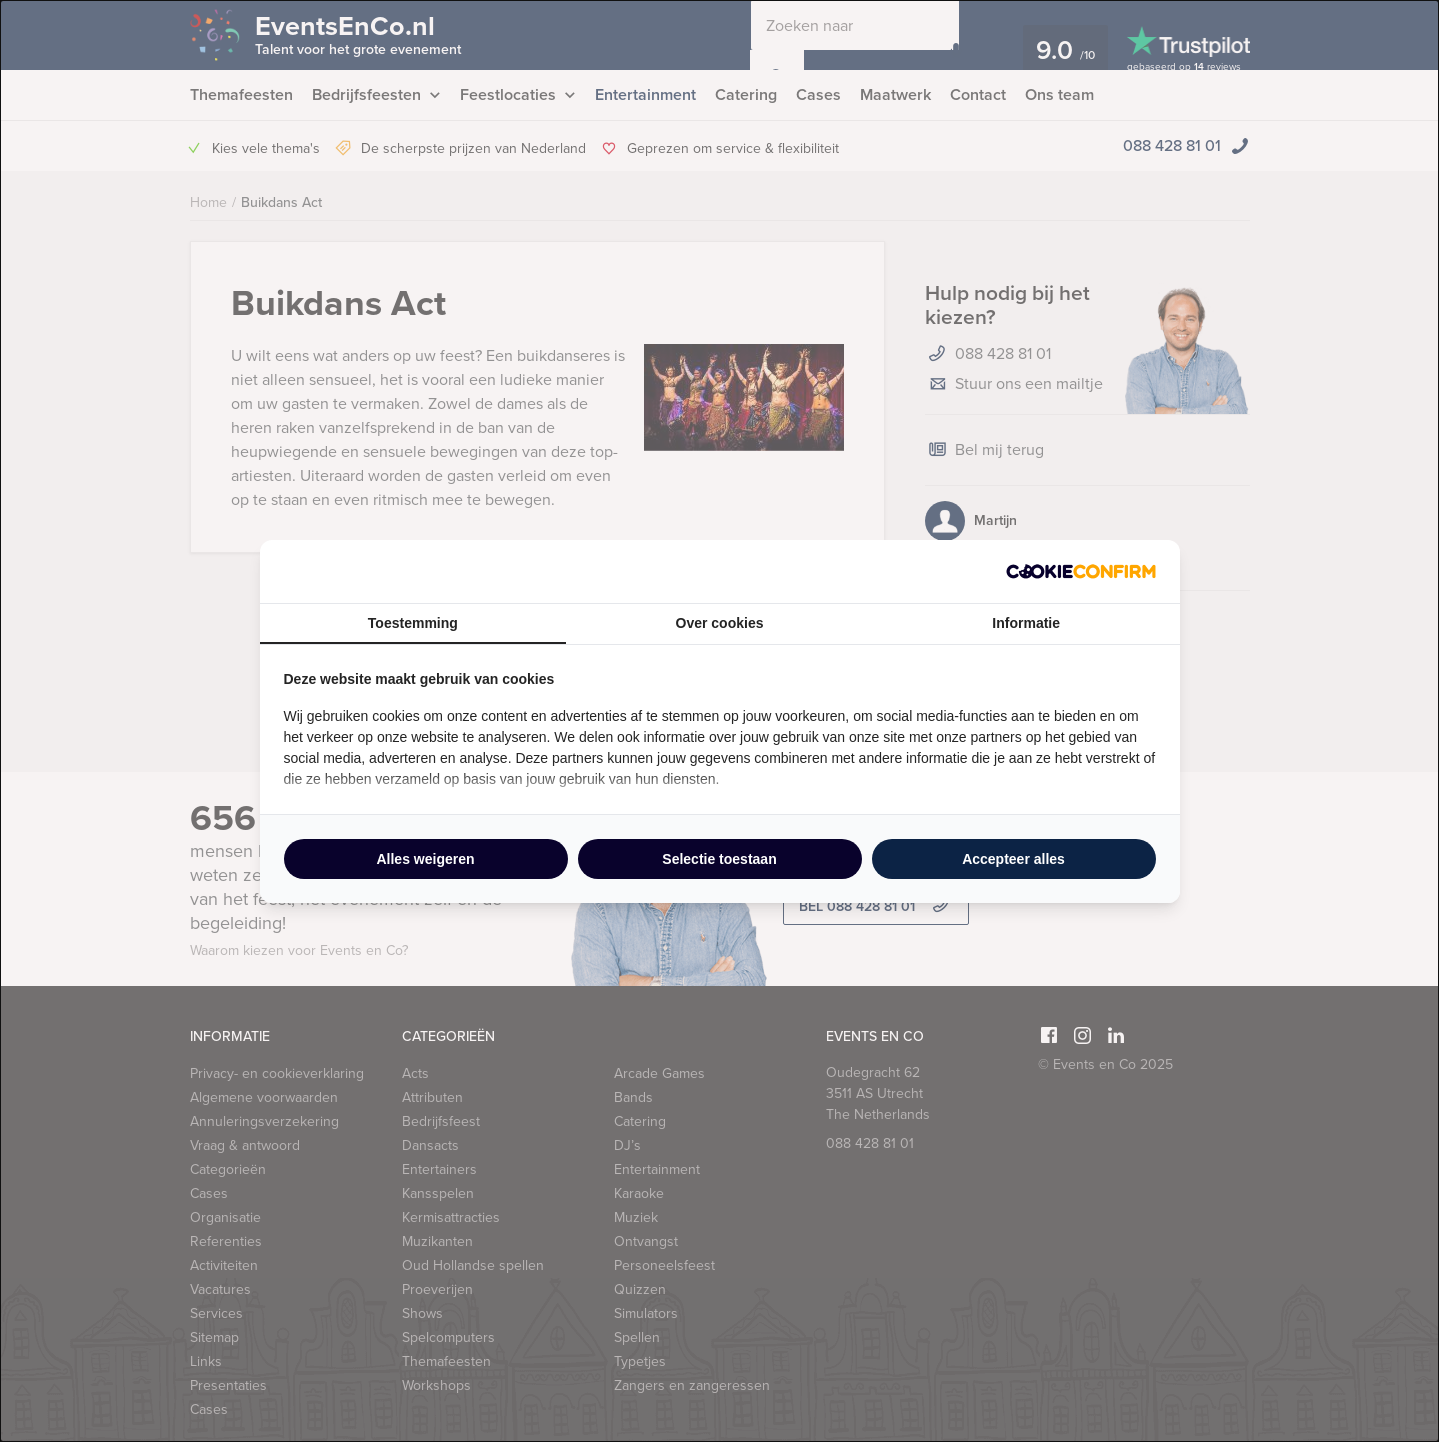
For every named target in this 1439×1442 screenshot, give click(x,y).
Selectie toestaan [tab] (719, 859)
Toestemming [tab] (413, 623)
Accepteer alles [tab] (1013, 859)
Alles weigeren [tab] (425, 859)
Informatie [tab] (1026, 623)
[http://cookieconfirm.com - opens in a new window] (1081, 571)
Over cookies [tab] (720, 623)
